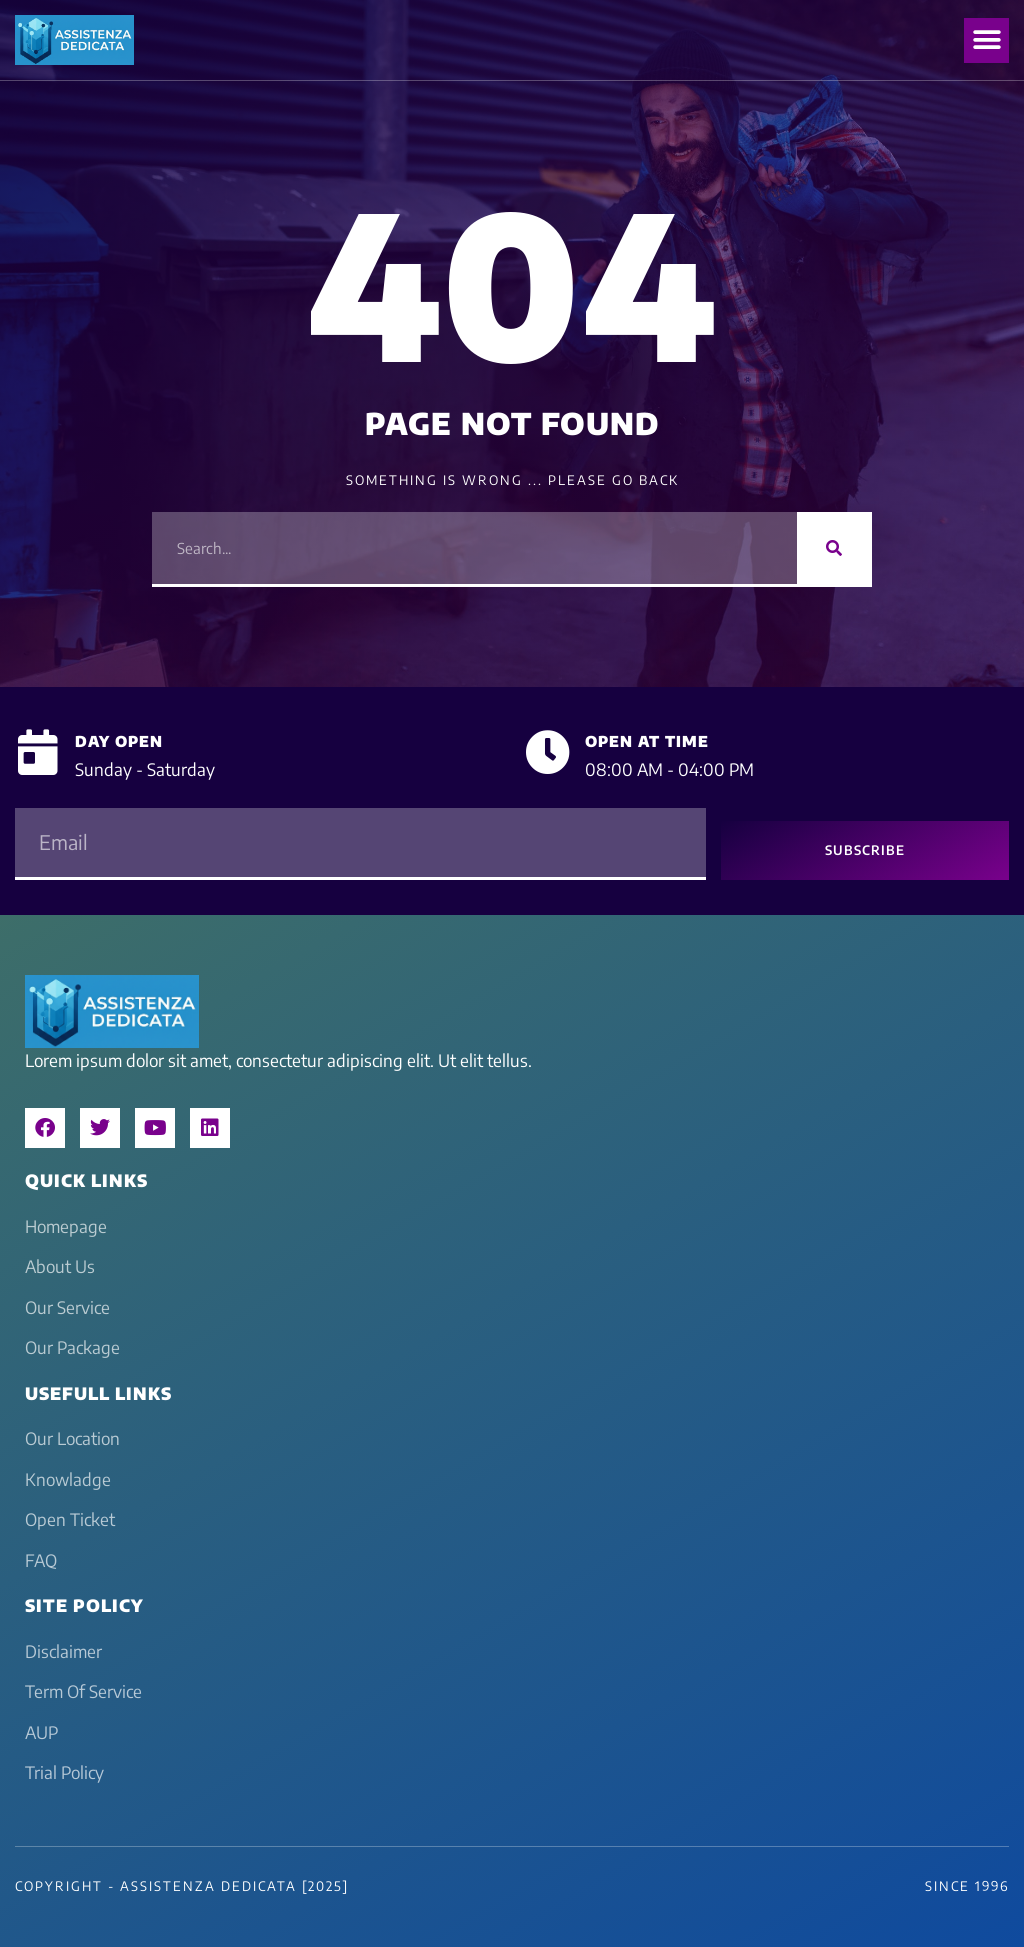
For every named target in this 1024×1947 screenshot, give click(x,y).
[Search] (834, 548)
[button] (986, 40)
